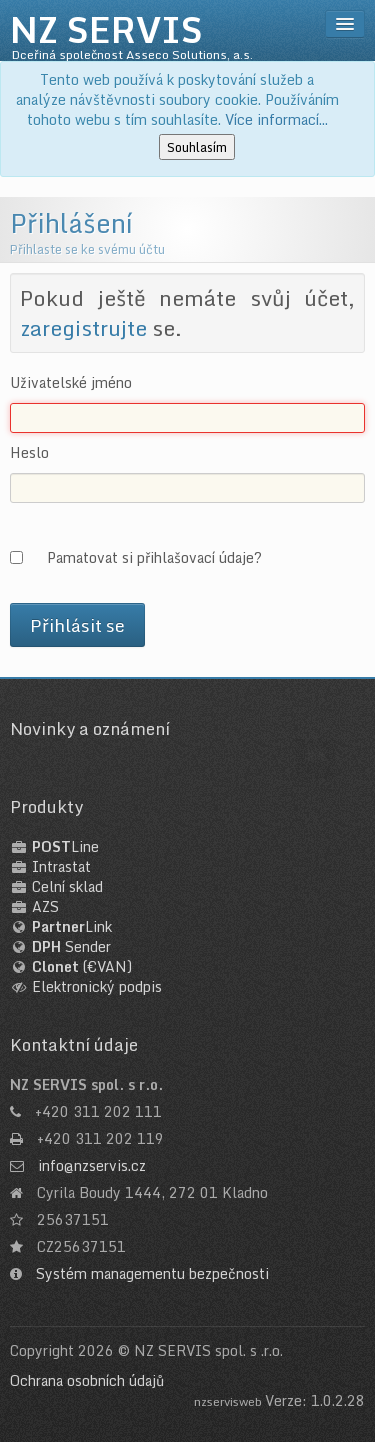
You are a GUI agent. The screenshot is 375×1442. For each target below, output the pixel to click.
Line (65, 846)
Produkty (46, 806)
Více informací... (276, 119)
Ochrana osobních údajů (87, 1380)
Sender (71, 946)
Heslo (29, 453)
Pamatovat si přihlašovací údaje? (154, 557)
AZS (45, 906)
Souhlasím (197, 147)
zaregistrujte (83, 328)
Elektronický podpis (97, 986)
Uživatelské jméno (71, 383)
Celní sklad (67, 886)
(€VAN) (82, 966)
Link (72, 926)
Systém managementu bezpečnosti (152, 1273)
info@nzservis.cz (92, 1165)
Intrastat (61, 866)
